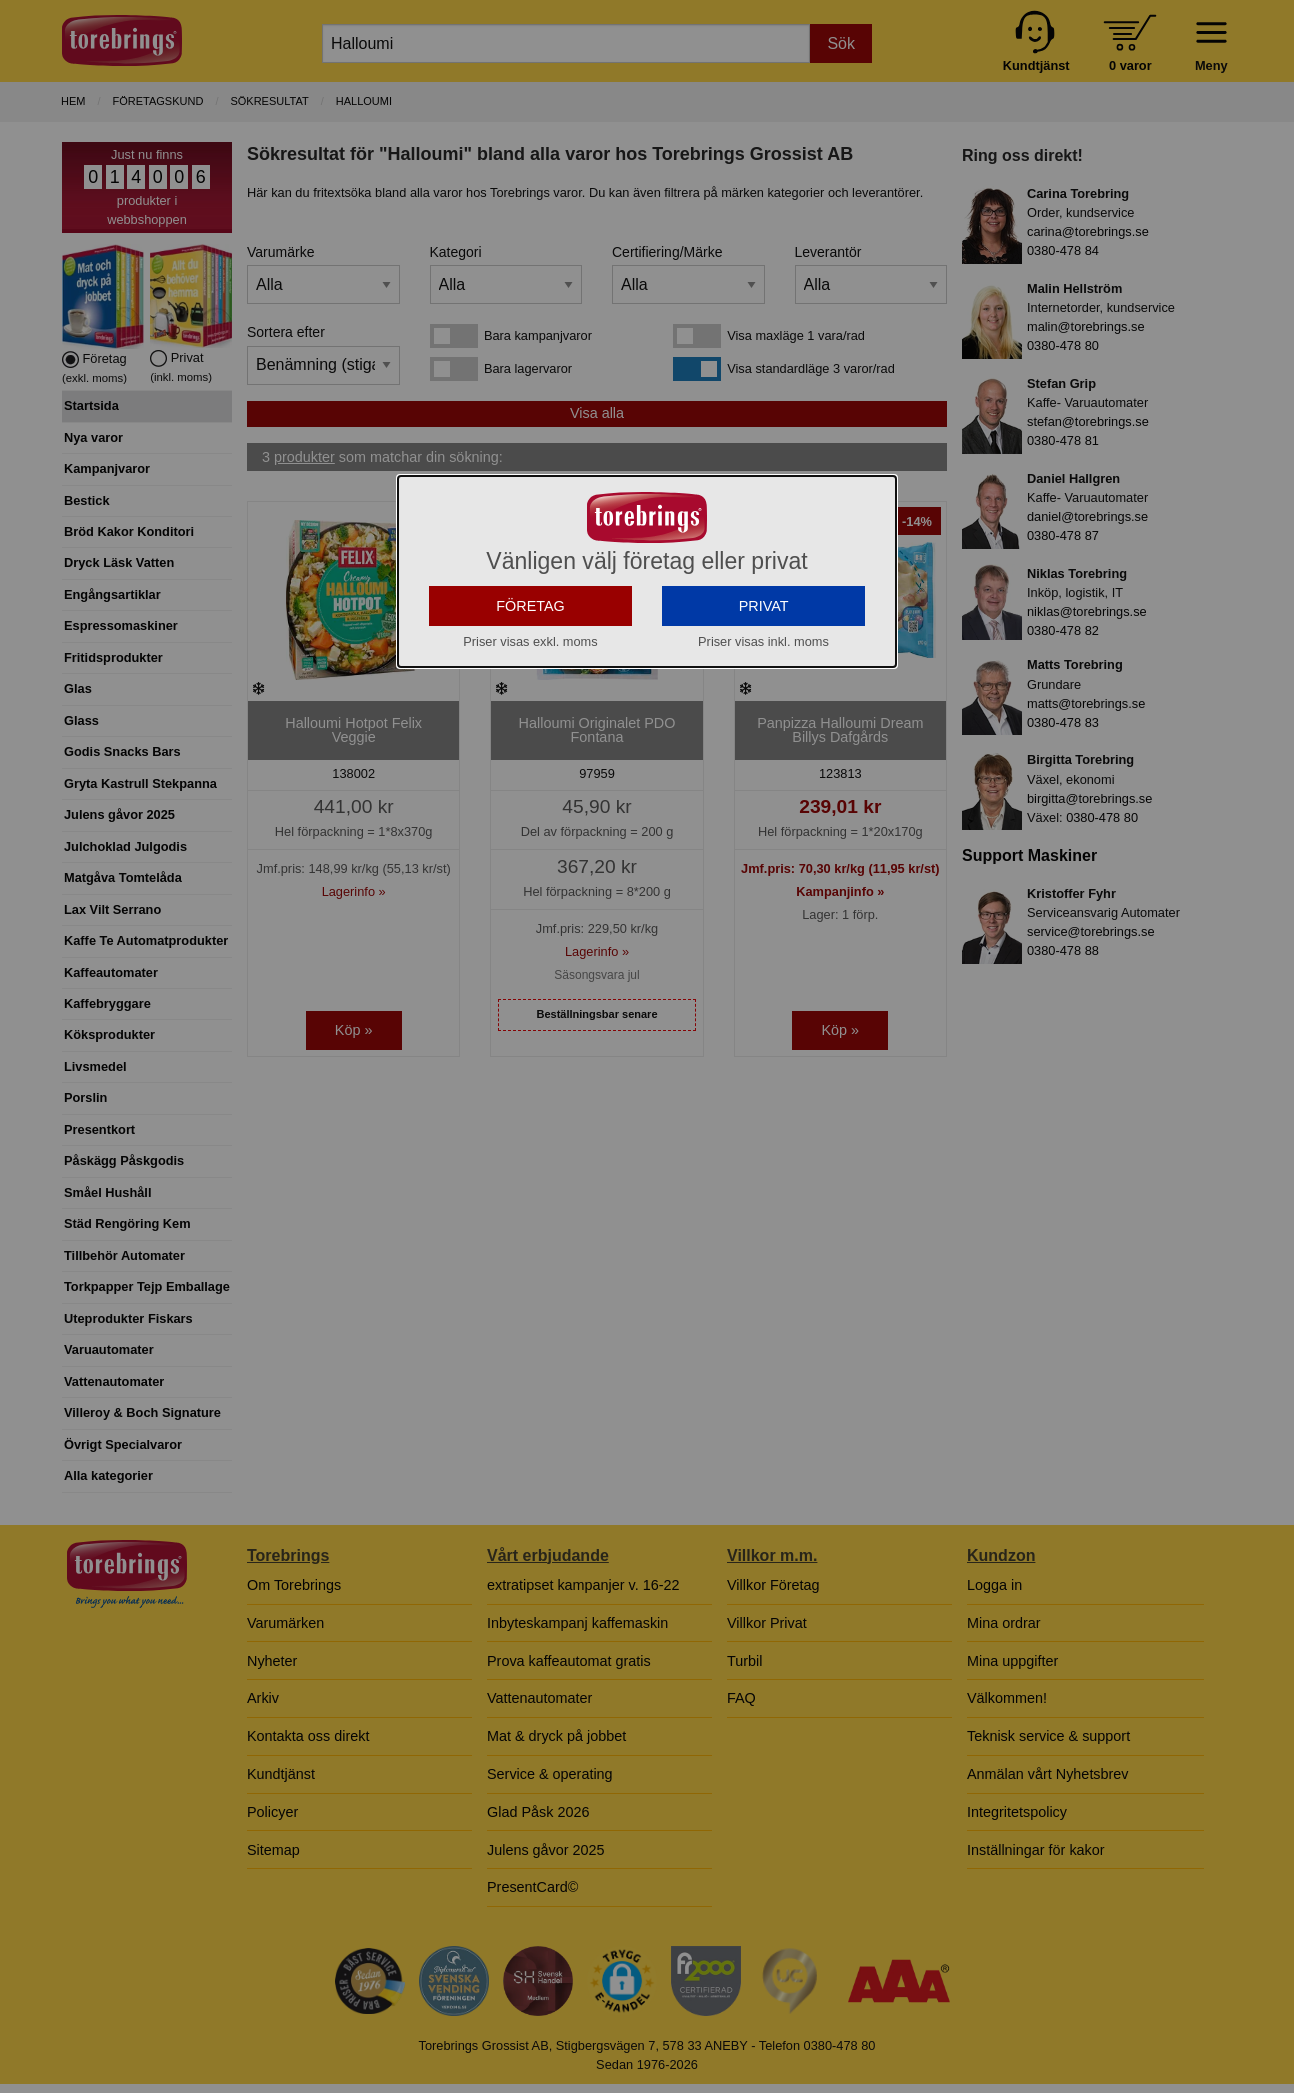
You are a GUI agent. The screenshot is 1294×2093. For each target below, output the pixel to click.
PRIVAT (764, 760)
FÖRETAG (530, 760)
